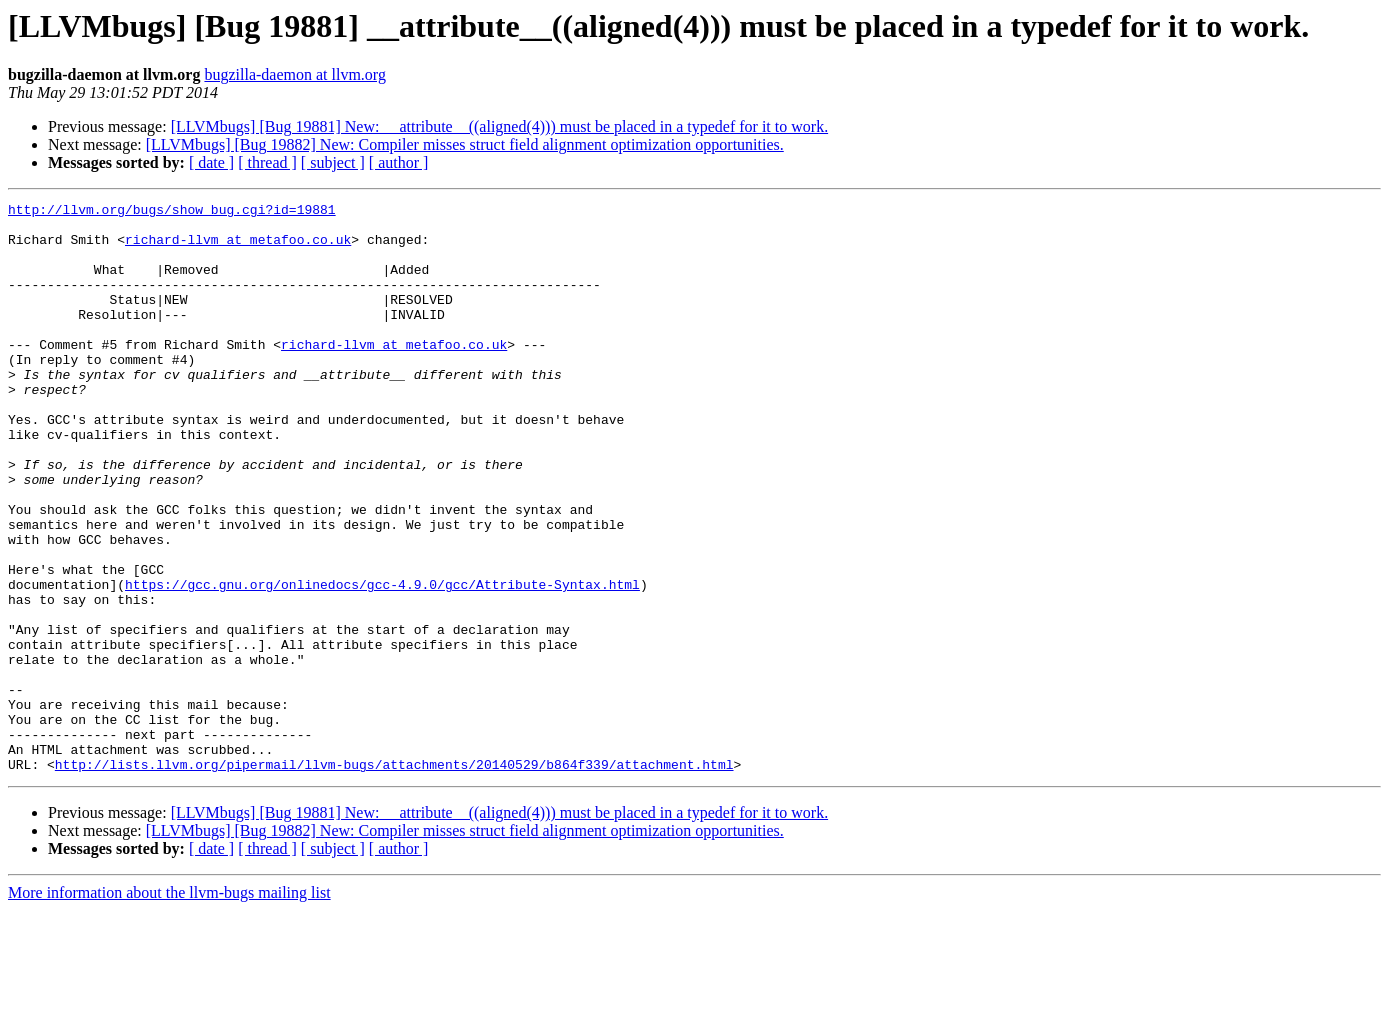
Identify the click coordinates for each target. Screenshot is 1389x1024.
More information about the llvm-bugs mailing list (169, 1006)
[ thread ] (267, 162)
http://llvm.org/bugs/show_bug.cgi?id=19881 (172, 212)
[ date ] (211, 162)
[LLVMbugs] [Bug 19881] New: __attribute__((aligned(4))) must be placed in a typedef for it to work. (499, 126)
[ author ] (399, 162)
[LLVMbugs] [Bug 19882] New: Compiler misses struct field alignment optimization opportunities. (465, 144)
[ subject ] (333, 162)
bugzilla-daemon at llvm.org (294, 74)
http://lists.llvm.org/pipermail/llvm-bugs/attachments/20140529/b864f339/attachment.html (394, 878)
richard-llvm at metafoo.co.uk (238, 248)
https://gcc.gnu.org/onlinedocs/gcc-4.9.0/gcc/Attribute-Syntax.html (382, 662)
